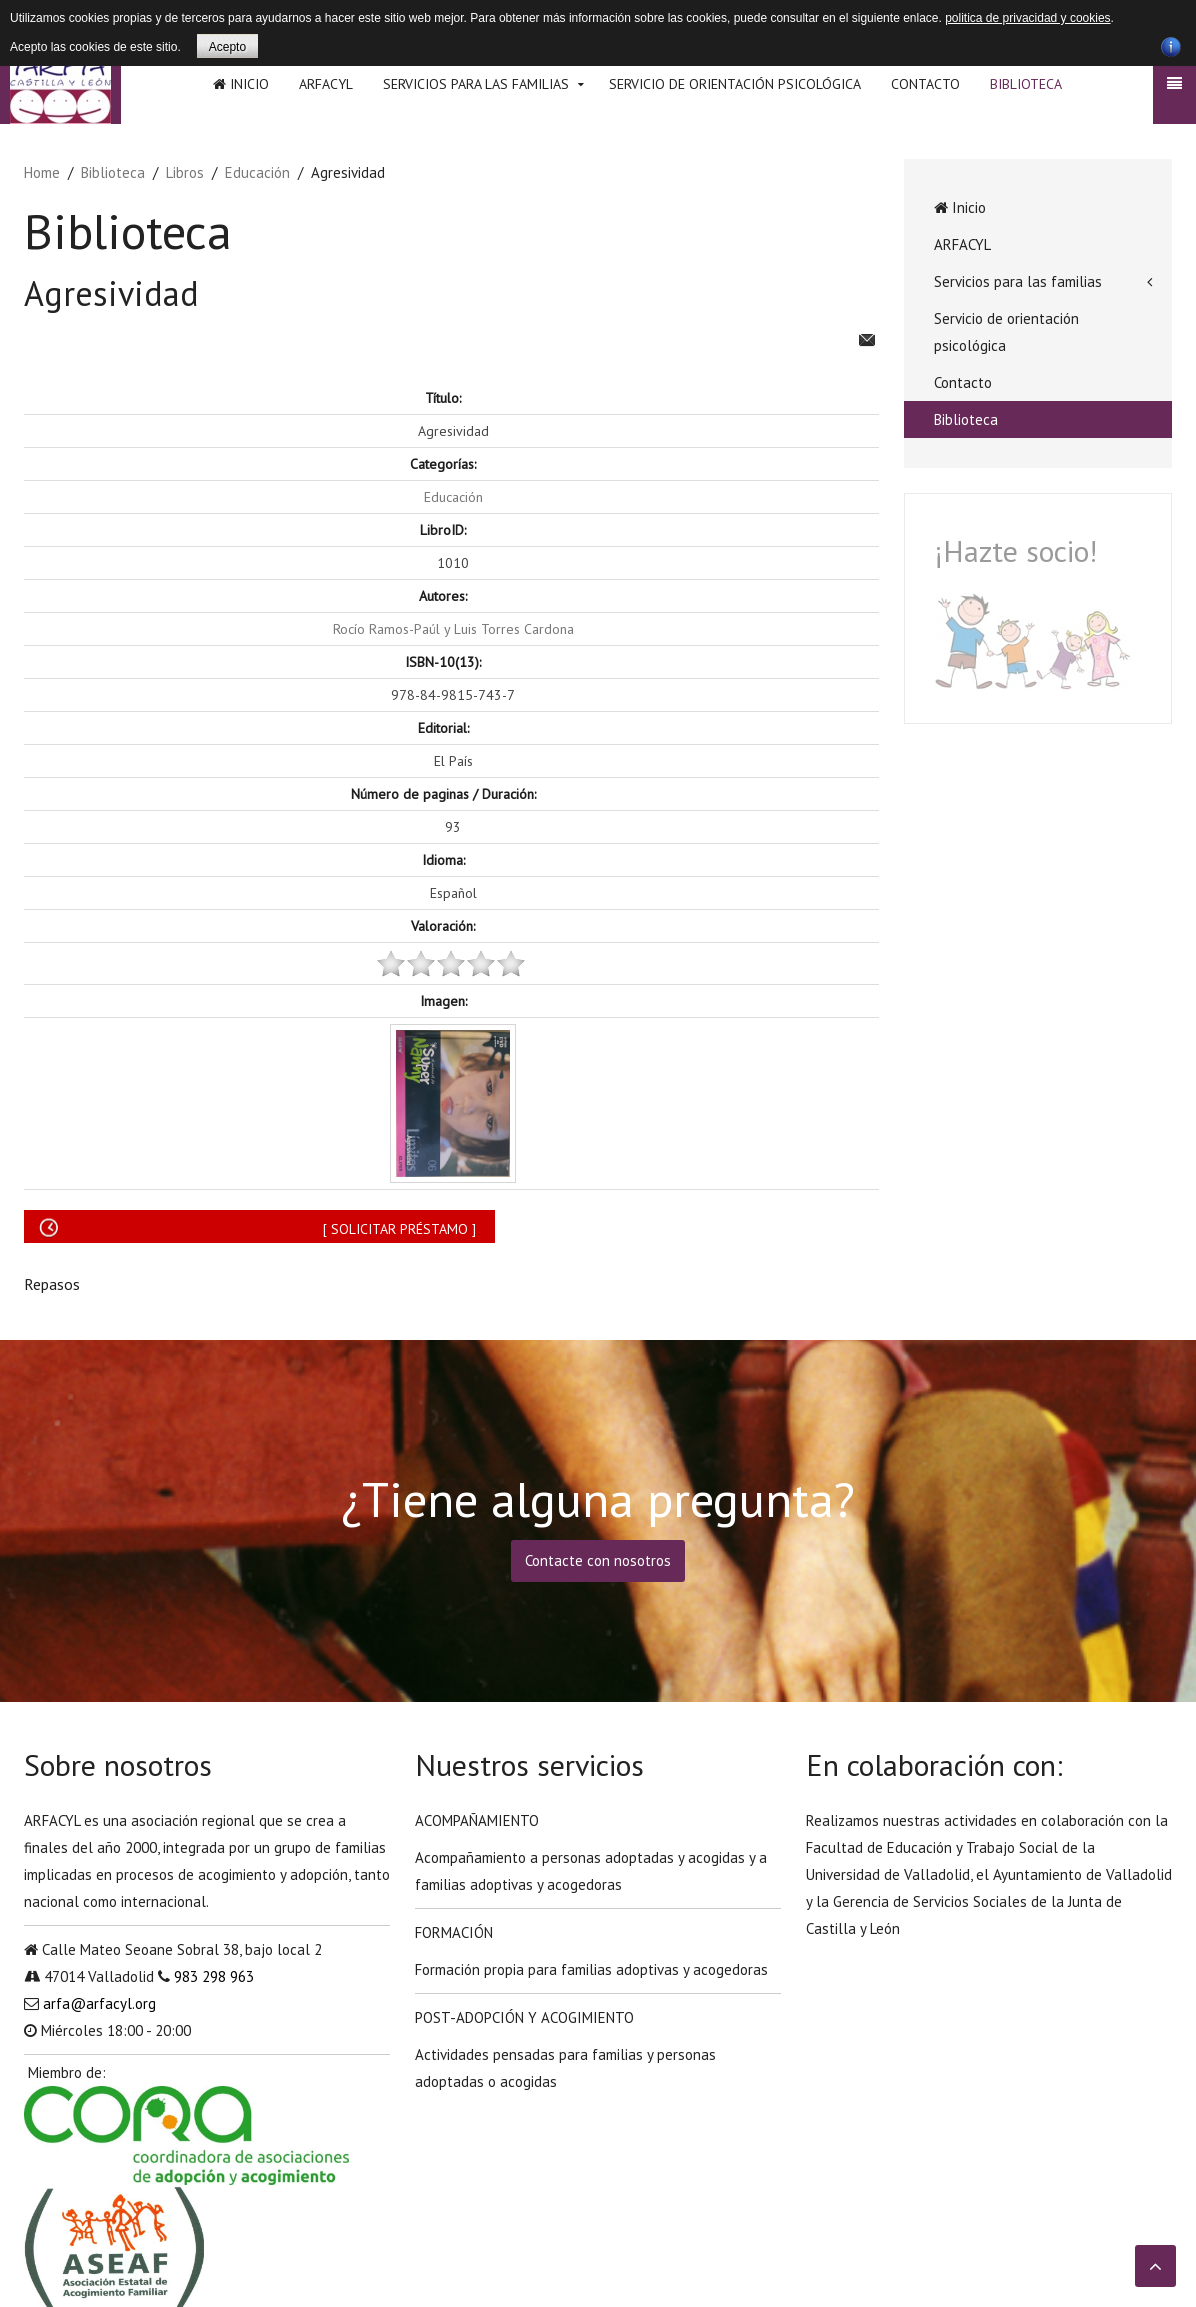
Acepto (227, 47)
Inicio (241, 84)
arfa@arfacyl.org (99, 2003)
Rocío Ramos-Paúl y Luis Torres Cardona (453, 629)
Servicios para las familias (476, 84)
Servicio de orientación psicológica (735, 84)
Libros (185, 172)
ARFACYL (326, 84)
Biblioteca (1026, 84)
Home (42, 172)
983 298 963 (214, 1976)
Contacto (925, 84)
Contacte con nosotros (598, 1560)
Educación (257, 172)
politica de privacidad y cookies (1027, 18)
